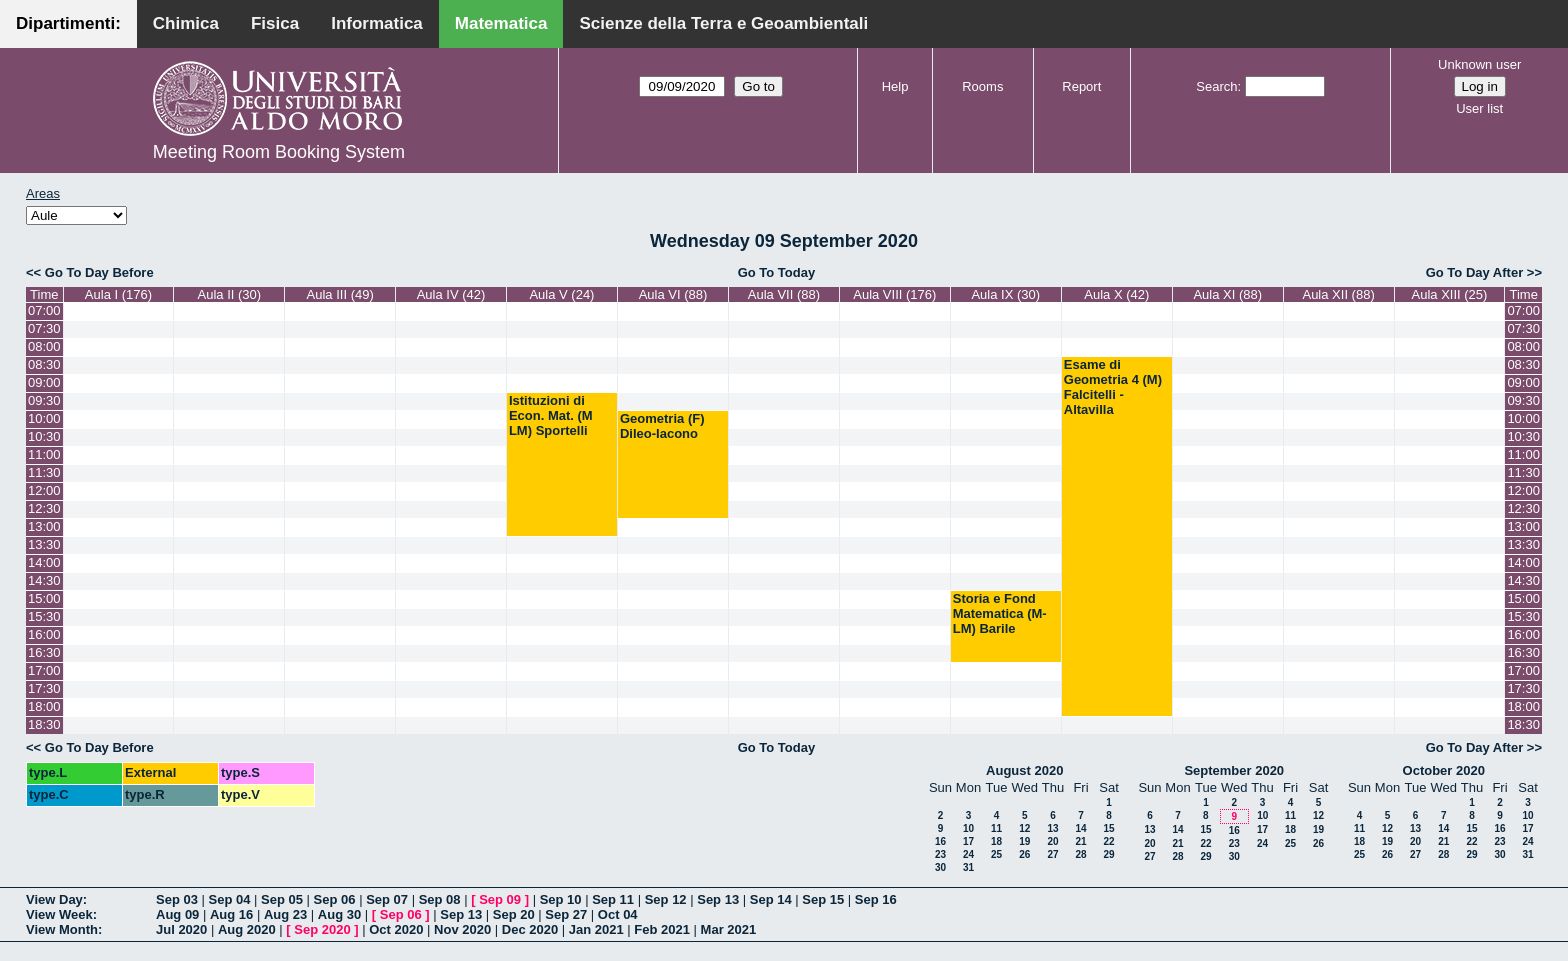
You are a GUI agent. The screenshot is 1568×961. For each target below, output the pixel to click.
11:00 (44, 454)
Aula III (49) (340, 294)
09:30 (44, 400)
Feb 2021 (662, 929)
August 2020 (1024, 770)
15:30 (44, 616)
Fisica (275, 23)
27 (1052, 854)
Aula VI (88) (673, 294)
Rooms (982, 86)
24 (968, 854)
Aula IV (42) (451, 294)
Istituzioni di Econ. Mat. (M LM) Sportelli (551, 415)
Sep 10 (561, 899)
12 (1024, 828)
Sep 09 (500, 899)
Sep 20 (514, 914)
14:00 (44, 562)
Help (895, 86)
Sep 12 (666, 899)
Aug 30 (339, 914)
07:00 (44, 310)
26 (1024, 854)
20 (1052, 841)
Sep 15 (823, 899)
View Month (62, 929)
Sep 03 (177, 899)
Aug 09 (177, 914)
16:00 (44, 634)
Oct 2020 (396, 929)
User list (1479, 108)
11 (996, 828)
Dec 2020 (530, 929)
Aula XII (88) (1338, 294)
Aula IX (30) (1005, 294)
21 (1080, 841)
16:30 (44, 652)
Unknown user (1479, 64)
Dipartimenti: (68, 23)
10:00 (44, 418)
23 (940, 854)
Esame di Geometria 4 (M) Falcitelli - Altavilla (1113, 387)
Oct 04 (618, 914)
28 (1080, 854)
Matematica (501, 23)
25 (996, 854)
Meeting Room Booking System (279, 152)
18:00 (44, 706)
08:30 (44, 364)
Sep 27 (566, 914)
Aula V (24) (561, 294)
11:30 (44, 472)
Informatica (377, 23)
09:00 (44, 382)
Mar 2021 (729, 929)
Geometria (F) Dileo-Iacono (662, 426)
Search (1216, 86)
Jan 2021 (596, 929)
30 (940, 867)
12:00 (44, 490)
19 (1024, 841)
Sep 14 (771, 899)
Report (1081, 86)
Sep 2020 (322, 929)
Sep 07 (387, 899)
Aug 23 (285, 914)
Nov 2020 (462, 929)
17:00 (44, 670)
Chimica (186, 23)
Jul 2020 (181, 929)
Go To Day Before (99, 272)
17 (968, 841)
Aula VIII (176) (894, 294)
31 (968, 867)
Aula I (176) (118, 294)
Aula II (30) (230, 294)
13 (1052, 828)
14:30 (44, 580)
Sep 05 (282, 899)
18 (996, 841)
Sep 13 (718, 899)
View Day (54, 899)
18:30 (44, 724)
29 (1108, 854)
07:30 (44, 328)
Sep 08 (440, 899)
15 (1108, 828)
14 (1080, 828)
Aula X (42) (1116, 294)
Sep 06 (335, 899)
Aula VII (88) (784, 294)
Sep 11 (613, 899)
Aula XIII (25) (1450, 294)
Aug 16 (231, 914)
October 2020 (1444, 770)
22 (1108, 841)
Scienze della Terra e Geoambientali (723, 23)
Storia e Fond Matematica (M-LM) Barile (1000, 613)
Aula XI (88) (1227, 294)
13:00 (44, 526)
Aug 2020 (247, 929)
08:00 (44, 346)
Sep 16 (876, 899)
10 (968, 828)
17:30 (44, 688)
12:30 (44, 508)
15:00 (44, 598)
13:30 (44, 544)
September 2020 (1234, 770)
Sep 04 (230, 899)
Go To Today (777, 272)
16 (940, 841)
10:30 (44, 436)
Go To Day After (1475, 272)
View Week (59, 914)
